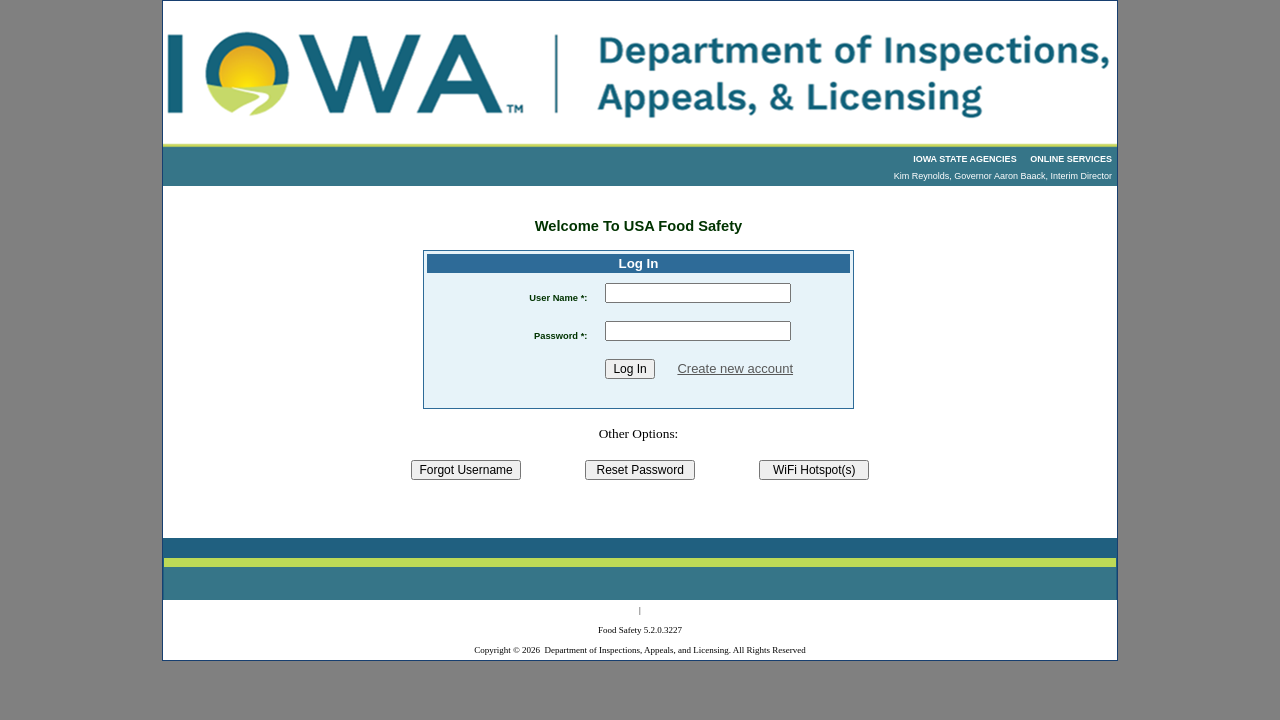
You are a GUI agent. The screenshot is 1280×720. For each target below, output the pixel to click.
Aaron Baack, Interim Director (1053, 176)
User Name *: (558, 298)
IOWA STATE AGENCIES (965, 159)
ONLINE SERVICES (1071, 159)
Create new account (735, 368)
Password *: (560, 336)
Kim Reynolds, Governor (943, 176)
